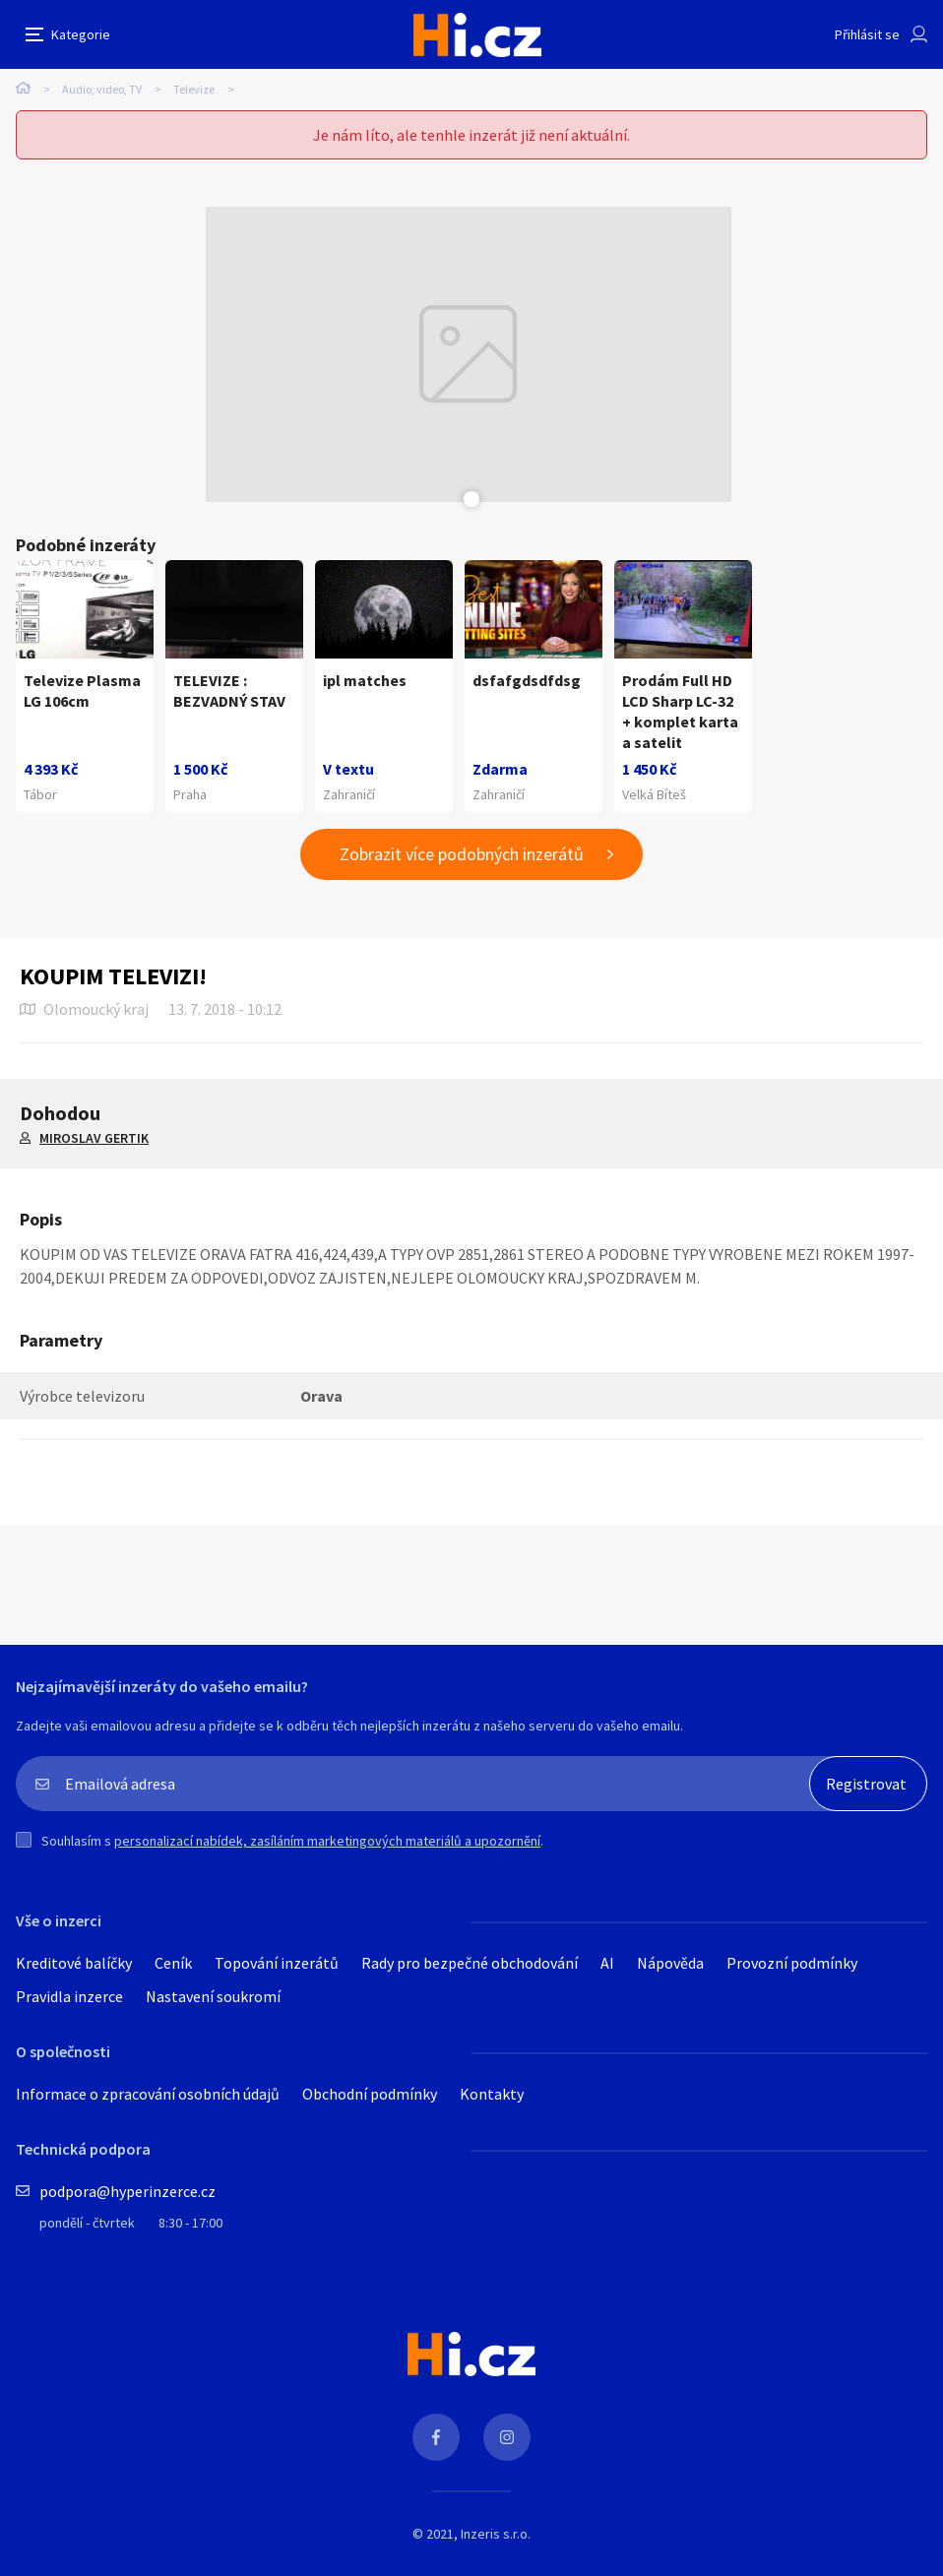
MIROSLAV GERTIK (94, 1138)
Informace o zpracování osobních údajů (148, 2094)
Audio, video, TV (102, 89)
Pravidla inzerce (69, 1996)
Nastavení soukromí (213, 1996)
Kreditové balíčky (74, 1963)
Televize (194, 89)
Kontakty (492, 2094)
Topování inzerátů (277, 1963)
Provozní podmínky (791, 1963)
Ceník (173, 1963)
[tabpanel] (468, 354)
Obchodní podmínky (369, 2094)
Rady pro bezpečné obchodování (469, 1963)
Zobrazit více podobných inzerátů (462, 854)
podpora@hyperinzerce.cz (127, 2191)
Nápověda (670, 1963)
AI (607, 1963)
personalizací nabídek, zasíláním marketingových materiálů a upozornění (327, 1841)
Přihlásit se (867, 34)
